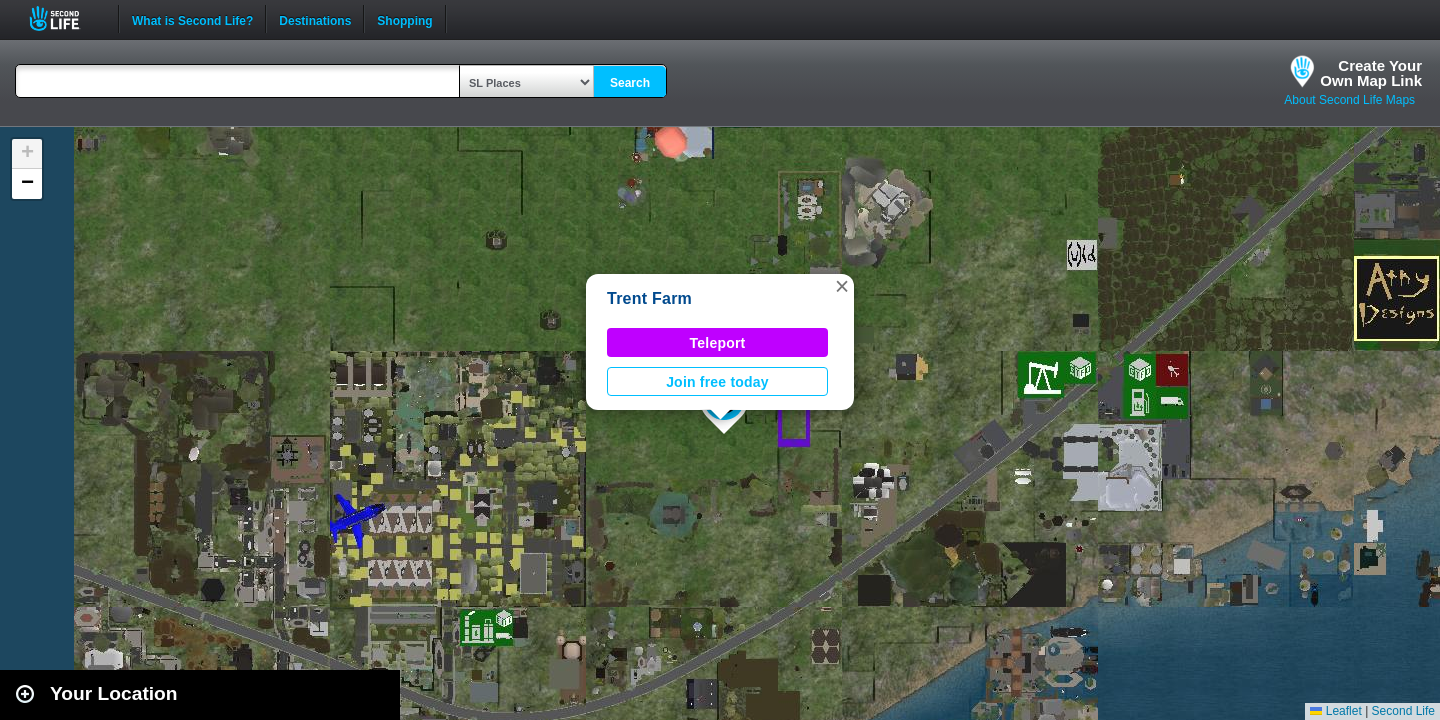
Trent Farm (649, 298)
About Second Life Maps (1349, 100)
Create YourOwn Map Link (1371, 73)
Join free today (717, 382)
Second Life (65, 18)
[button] (842, 286)
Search (630, 83)
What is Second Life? (192, 19)
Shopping (404, 19)
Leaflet (1335, 711)
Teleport (718, 343)
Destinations (315, 19)
